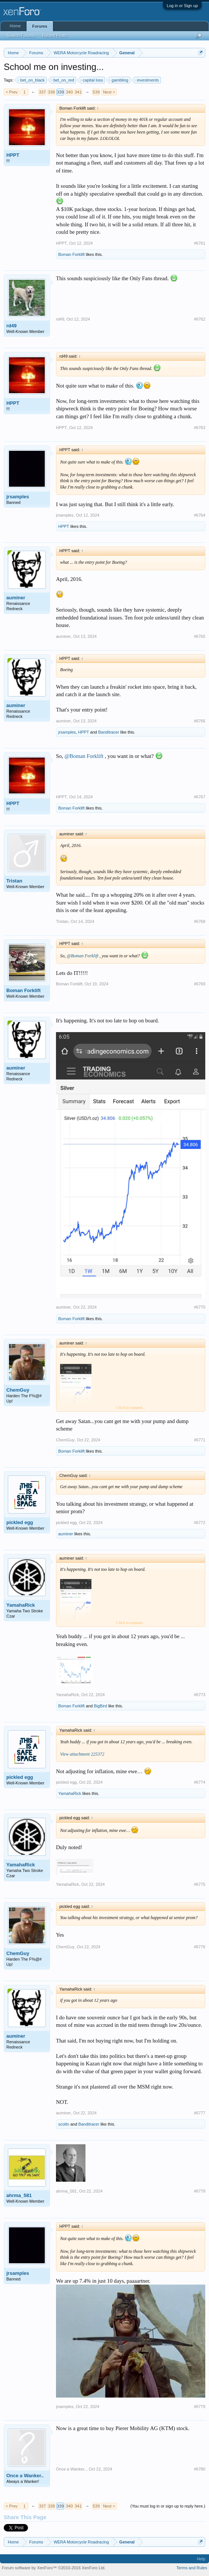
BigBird (100, 1706)
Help (201, 2559)
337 (42, 92)
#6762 (199, 319)
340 (69, 92)
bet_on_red (62, 80)
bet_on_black (31, 80)
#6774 (199, 1782)
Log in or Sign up (182, 5)
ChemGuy (17, 1390)
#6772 (199, 1522)
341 (78, 92)
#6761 (199, 243)
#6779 (199, 2406)
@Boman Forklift (84, 756)
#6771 (199, 1440)
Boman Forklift (71, 254)
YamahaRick (20, 1605)
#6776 (199, 1947)
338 (51, 92)
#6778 (199, 2191)
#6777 (199, 2113)
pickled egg (19, 1522)
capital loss (92, 80)
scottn (63, 2124)
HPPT (12, 155)
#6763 (199, 427)
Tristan (14, 881)
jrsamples (17, 496)
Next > (109, 92)
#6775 (199, 1884)
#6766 (199, 721)
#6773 (199, 1694)
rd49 (11, 325)
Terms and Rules (191, 2568)
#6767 (199, 797)
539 (96, 92)
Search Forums (21, 35)
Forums (39, 26)
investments (147, 80)
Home (15, 26)
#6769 (199, 984)
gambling (118, 80)
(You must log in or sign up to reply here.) (167, 2506)
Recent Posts (54, 35)
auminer (15, 597)
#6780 (199, 2469)
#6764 (199, 515)
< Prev (12, 92)
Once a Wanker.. (25, 2475)
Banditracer (108, 732)
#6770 (199, 1307)
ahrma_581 (19, 2195)
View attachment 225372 (82, 1754)
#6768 (199, 921)
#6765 (199, 636)
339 (60, 92)
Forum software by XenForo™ (54, 2568)
